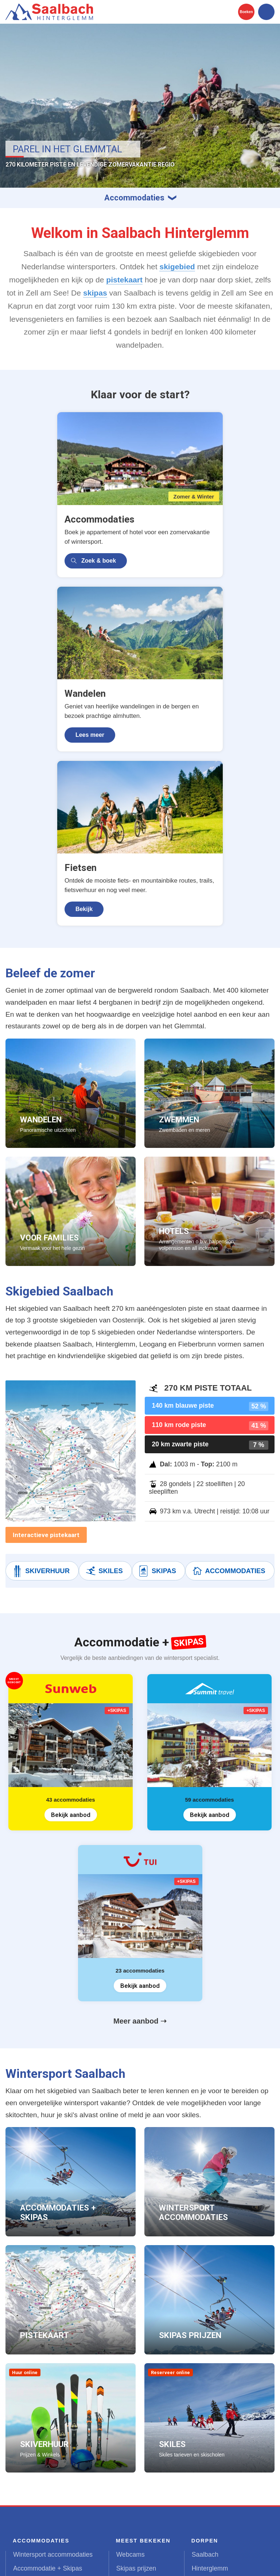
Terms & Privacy (94, 2562)
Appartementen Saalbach (49, 2377)
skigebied (177, 266)
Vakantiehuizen (35, 2418)
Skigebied (130, 2404)
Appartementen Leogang (48, 2404)
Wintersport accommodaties (53, 2349)
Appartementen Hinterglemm (54, 2391)
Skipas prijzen (136, 2363)
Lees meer (177, 540)
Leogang (204, 2377)
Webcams (130, 2349)
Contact (133, 2562)
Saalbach (205, 2349)
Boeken (246, 12)
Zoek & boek (47, 540)
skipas (95, 293)
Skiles (103, 1366)
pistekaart (124, 279)
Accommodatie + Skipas (47, 2363)
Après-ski (129, 2418)
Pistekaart (130, 2377)
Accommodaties (228, 1366)
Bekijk (102, 704)
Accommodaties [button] (134, 197)
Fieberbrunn (209, 2391)
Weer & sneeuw (139, 2391)
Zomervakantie (34, 2446)
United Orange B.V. (40, 2562)
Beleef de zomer (139, 2432)
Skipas (157, 1366)
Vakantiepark (31, 2432)
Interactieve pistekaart (46, 1329)
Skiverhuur (40, 1366)
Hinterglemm (210, 2363)
